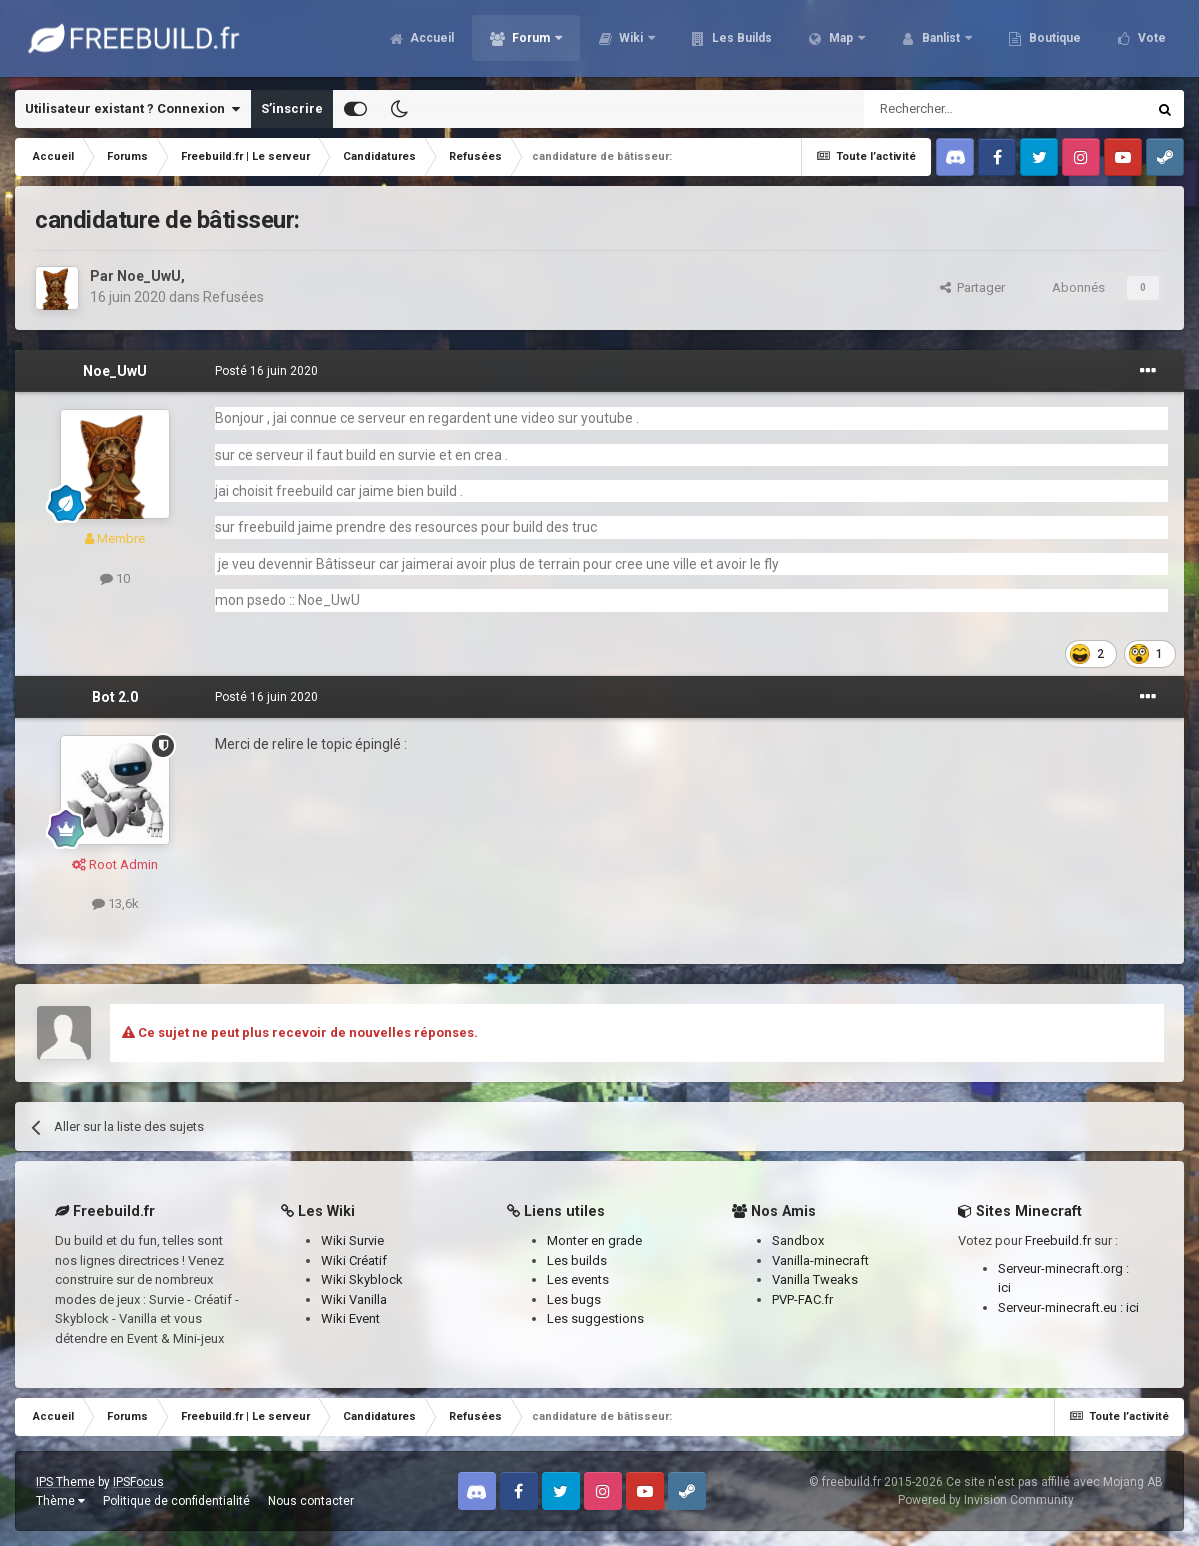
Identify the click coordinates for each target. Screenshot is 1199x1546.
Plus (1141, 40)
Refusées (233, 297)
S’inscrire (292, 108)
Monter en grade (594, 1240)
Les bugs (574, 1299)
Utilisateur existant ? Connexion (132, 109)
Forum (522, 40)
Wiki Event (350, 1318)
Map (832, 40)
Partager (972, 287)
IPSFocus (138, 1482)
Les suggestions (595, 1318)
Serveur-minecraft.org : (1063, 1268)
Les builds (577, 1260)
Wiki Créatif (354, 1260)
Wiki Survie (352, 1240)
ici (1004, 1287)
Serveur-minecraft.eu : (1062, 1307)
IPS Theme (65, 1482)
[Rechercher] (962, 109)
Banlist (932, 40)
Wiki (622, 40)
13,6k (115, 903)
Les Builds (731, 40)
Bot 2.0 (115, 697)
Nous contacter (311, 1501)
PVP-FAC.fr (802, 1299)
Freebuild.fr (1058, 1240)
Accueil (421, 40)
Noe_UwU (149, 276)
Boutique (1044, 40)
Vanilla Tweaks (815, 1279)
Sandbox (798, 1240)
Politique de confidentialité (176, 1501)
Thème (60, 1501)
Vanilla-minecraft (820, 1260)
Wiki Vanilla (354, 1299)
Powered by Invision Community (986, 1500)
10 (115, 578)
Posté (266, 371)
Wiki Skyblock (362, 1279)
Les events (578, 1279)
